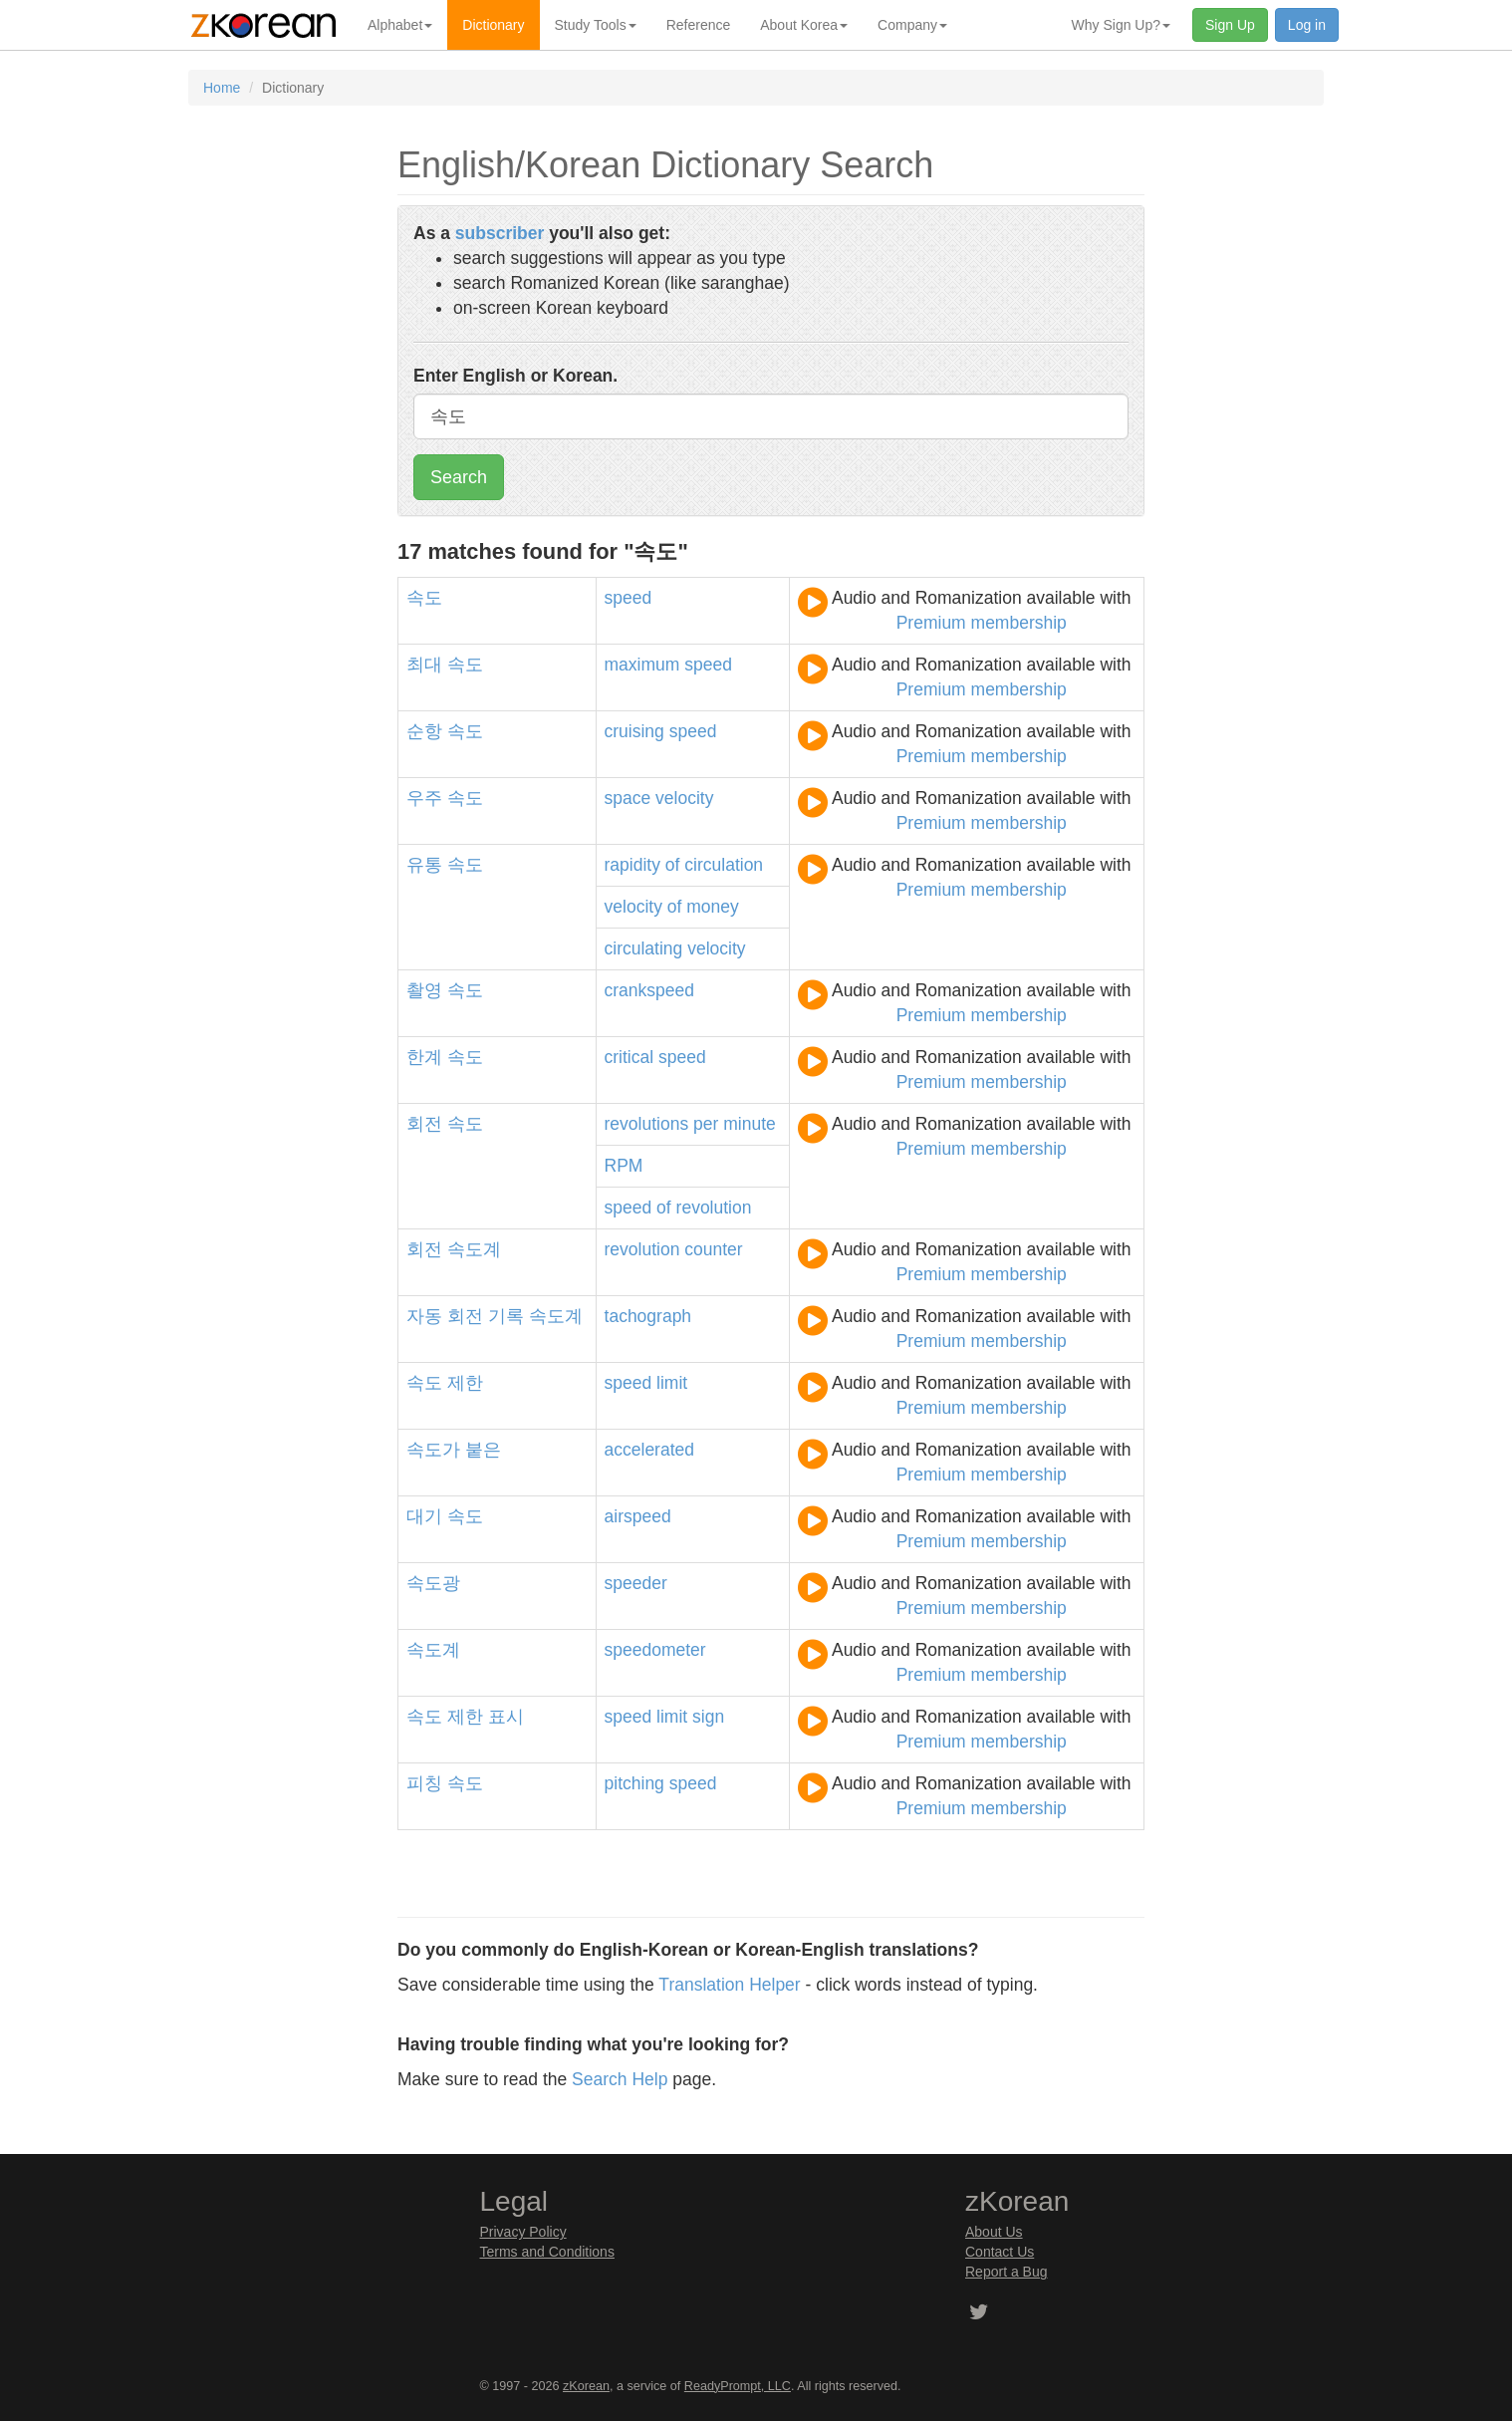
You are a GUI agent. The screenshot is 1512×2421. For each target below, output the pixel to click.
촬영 (424, 990)
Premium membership (981, 623)
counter (713, 1249)
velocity (684, 798)
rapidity (632, 865)
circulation (723, 865)
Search (458, 477)
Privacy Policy (523, 2232)
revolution (714, 1207)
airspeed (638, 1516)
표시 (506, 1717)
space (628, 798)
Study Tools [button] (595, 25)
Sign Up (1230, 25)
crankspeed (649, 990)
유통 (424, 865)
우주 (424, 798)
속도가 (433, 1450)
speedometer (655, 1650)
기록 (506, 1316)
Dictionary (493, 25)
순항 (424, 731)
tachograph (648, 1316)
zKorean (586, 2386)
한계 (424, 1057)
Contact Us (999, 2252)
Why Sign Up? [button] (1121, 25)
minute (749, 1124)
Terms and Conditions (547, 2252)
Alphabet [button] (400, 25)
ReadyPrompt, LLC (737, 2386)
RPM (624, 1166)
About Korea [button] (804, 25)
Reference (698, 25)
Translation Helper (729, 1985)
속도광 (433, 1583)
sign (708, 1717)
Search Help (619, 2079)
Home (221, 88)
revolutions (647, 1124)
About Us (994, 2232)
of (672, 865)
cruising (634, 731)
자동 (424, 1316)
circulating (644, 948)
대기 (424, 1516)
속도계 (474, 1249)
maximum (642, 664)
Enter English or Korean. (515, 376)
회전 (424, 1124)
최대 (424, 664)
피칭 (424, 1783)
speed (628, 598)
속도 (424, 598)
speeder (636, 1583)
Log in (1307, 25)
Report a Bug (1006, 2272)
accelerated (649, 1450)
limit (671, 1383)
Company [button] (912, 25)
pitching (634, 1783)
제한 (465, 1383)
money (712, 907)
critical (629, 1057)
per (705, 1124)
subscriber (499, 233)
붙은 (483, 1450)
